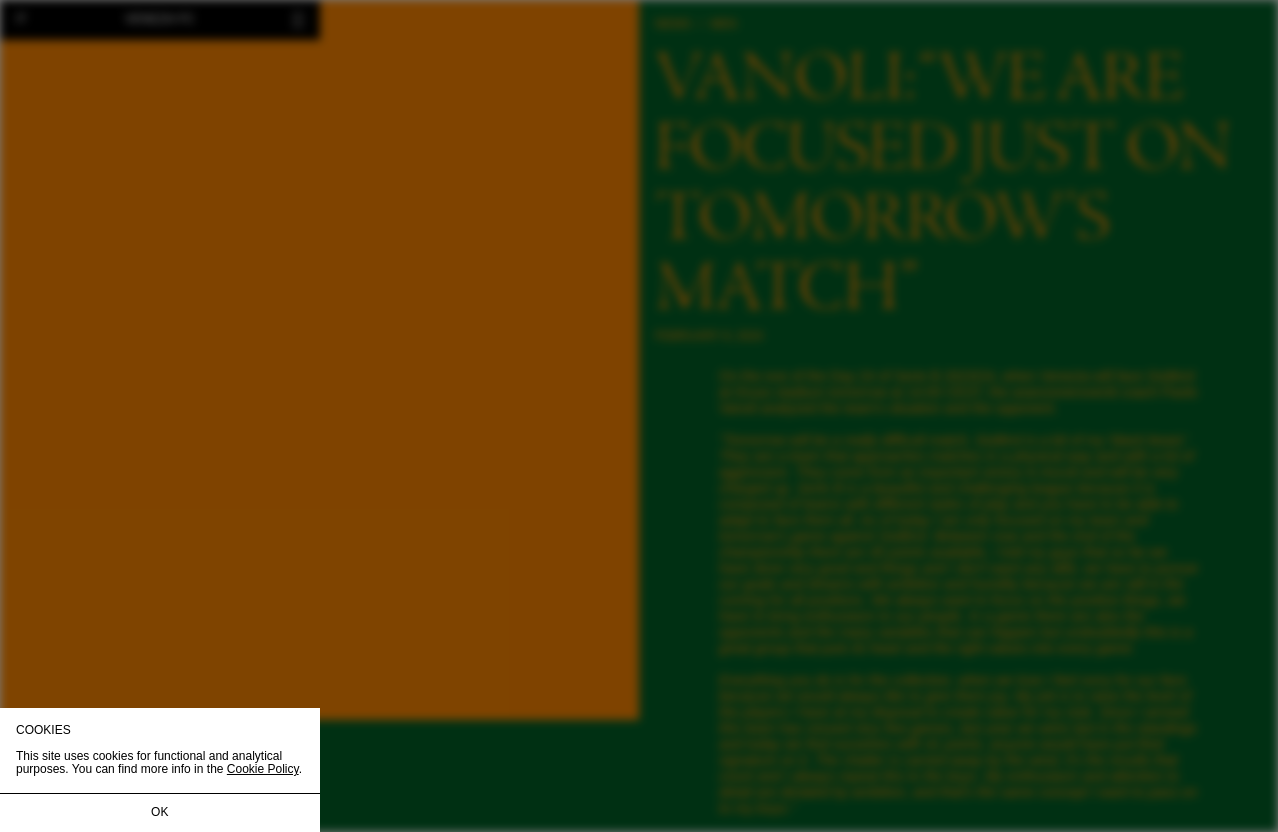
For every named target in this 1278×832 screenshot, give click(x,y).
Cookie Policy (263, 769)
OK (159, 812)
